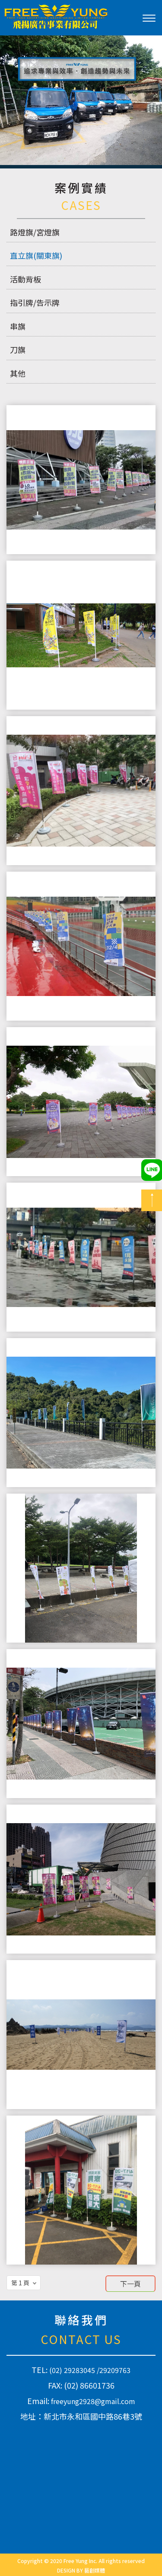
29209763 (114, 2370)
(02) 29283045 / (74, 2370)
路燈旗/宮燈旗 (35, 232)
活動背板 (25, 279)
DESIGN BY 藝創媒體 (81, 2570)
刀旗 (17, 349)
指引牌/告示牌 (35, 302)
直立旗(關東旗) (36, 255)
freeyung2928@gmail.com (93, 2401)
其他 (17, 373)
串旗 (17, 326)
